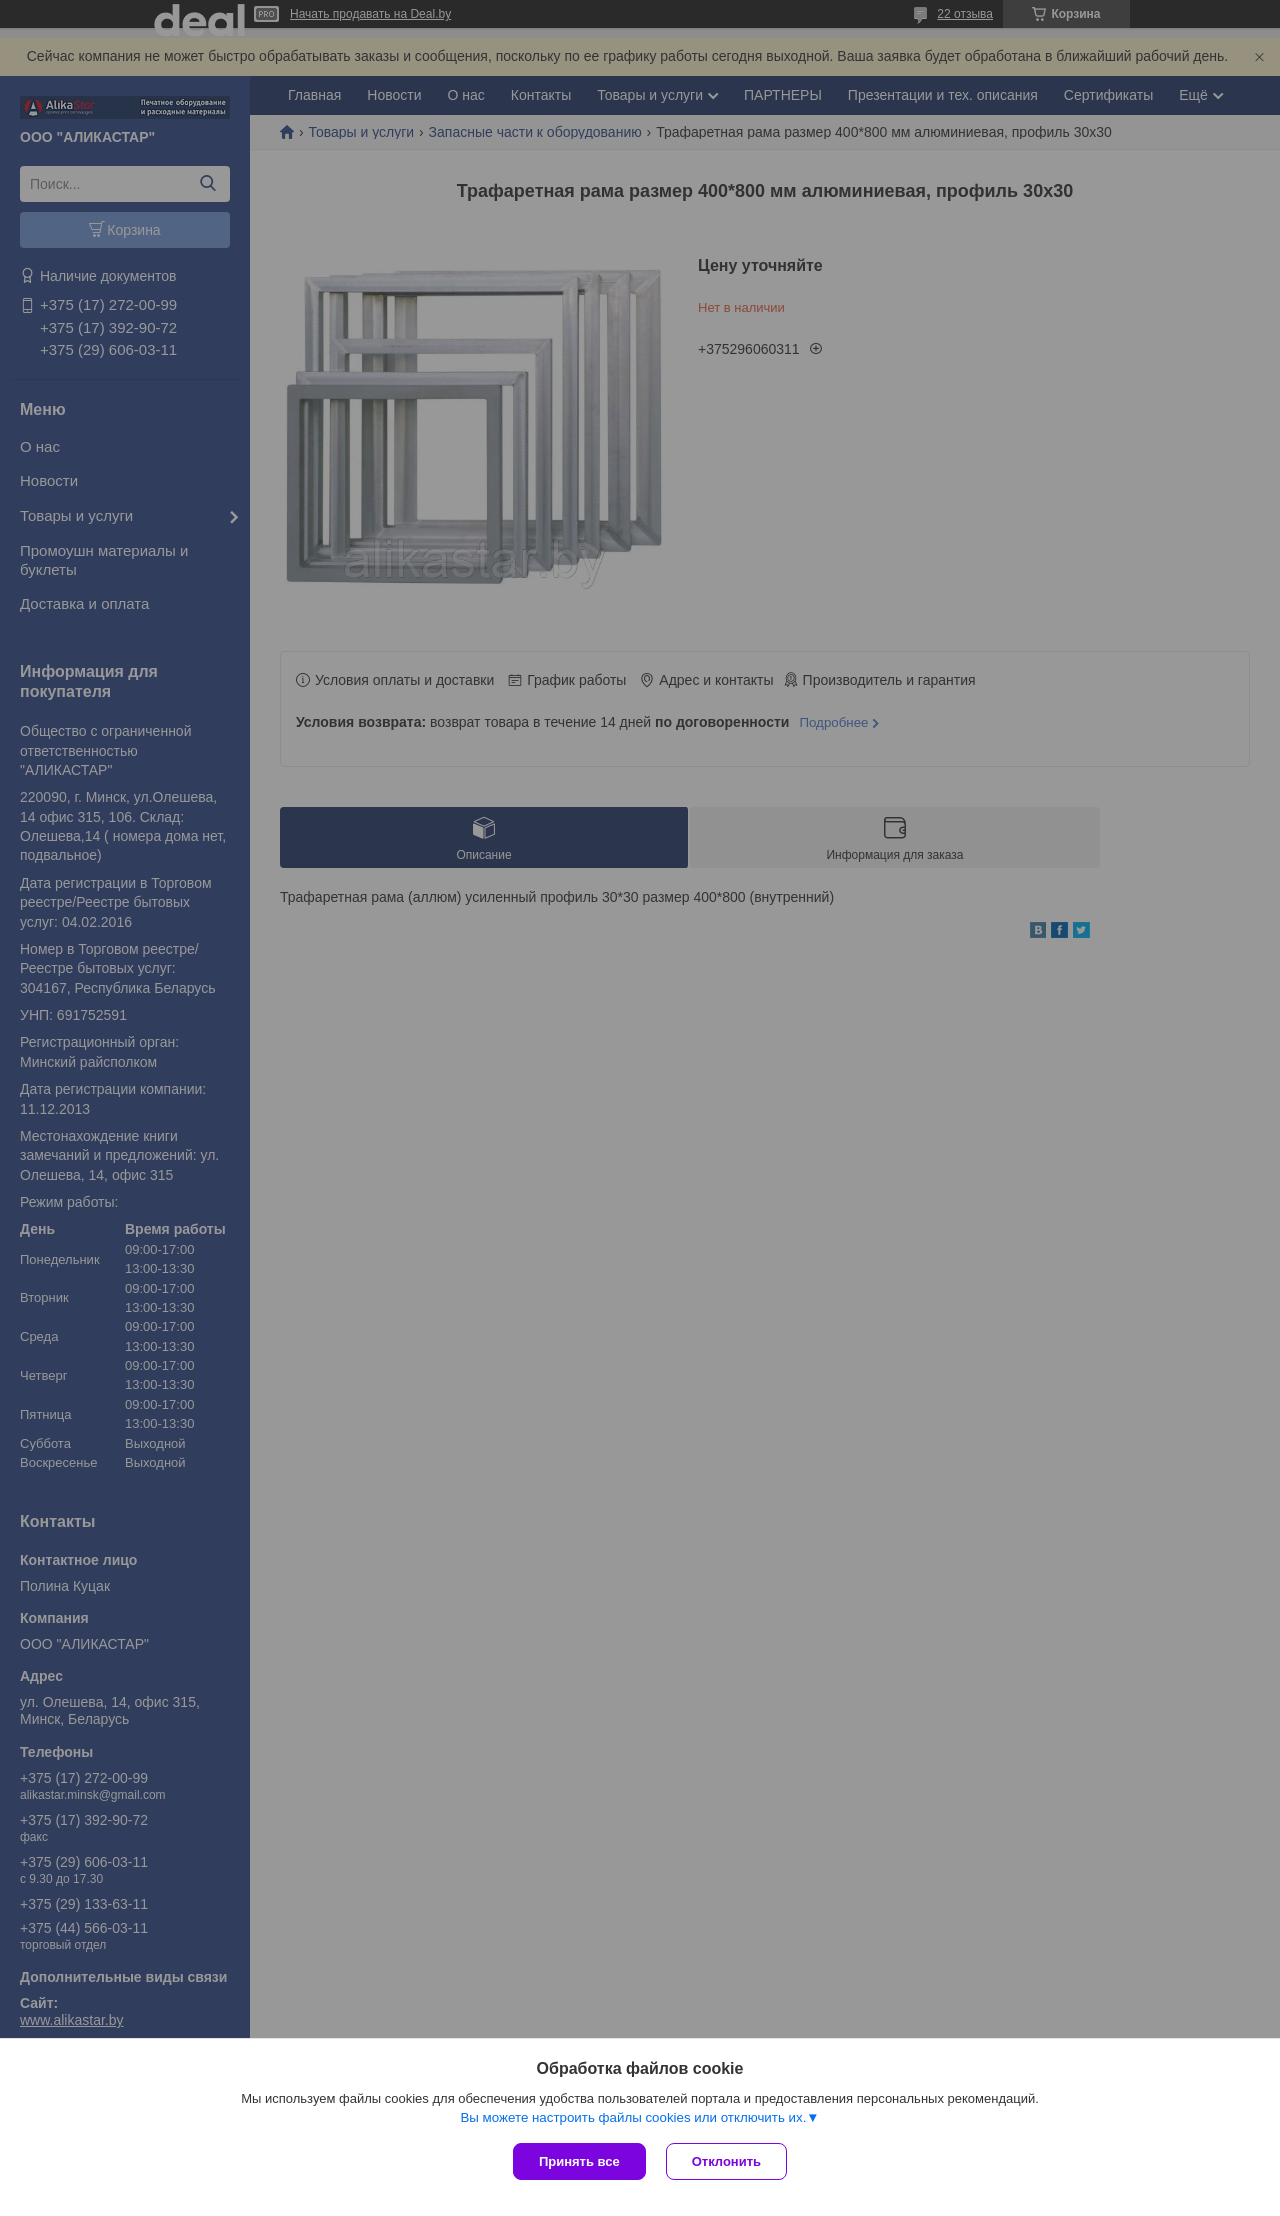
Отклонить (726, 2161)
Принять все (579, 2161)
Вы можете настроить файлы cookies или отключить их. (633, 2117)
